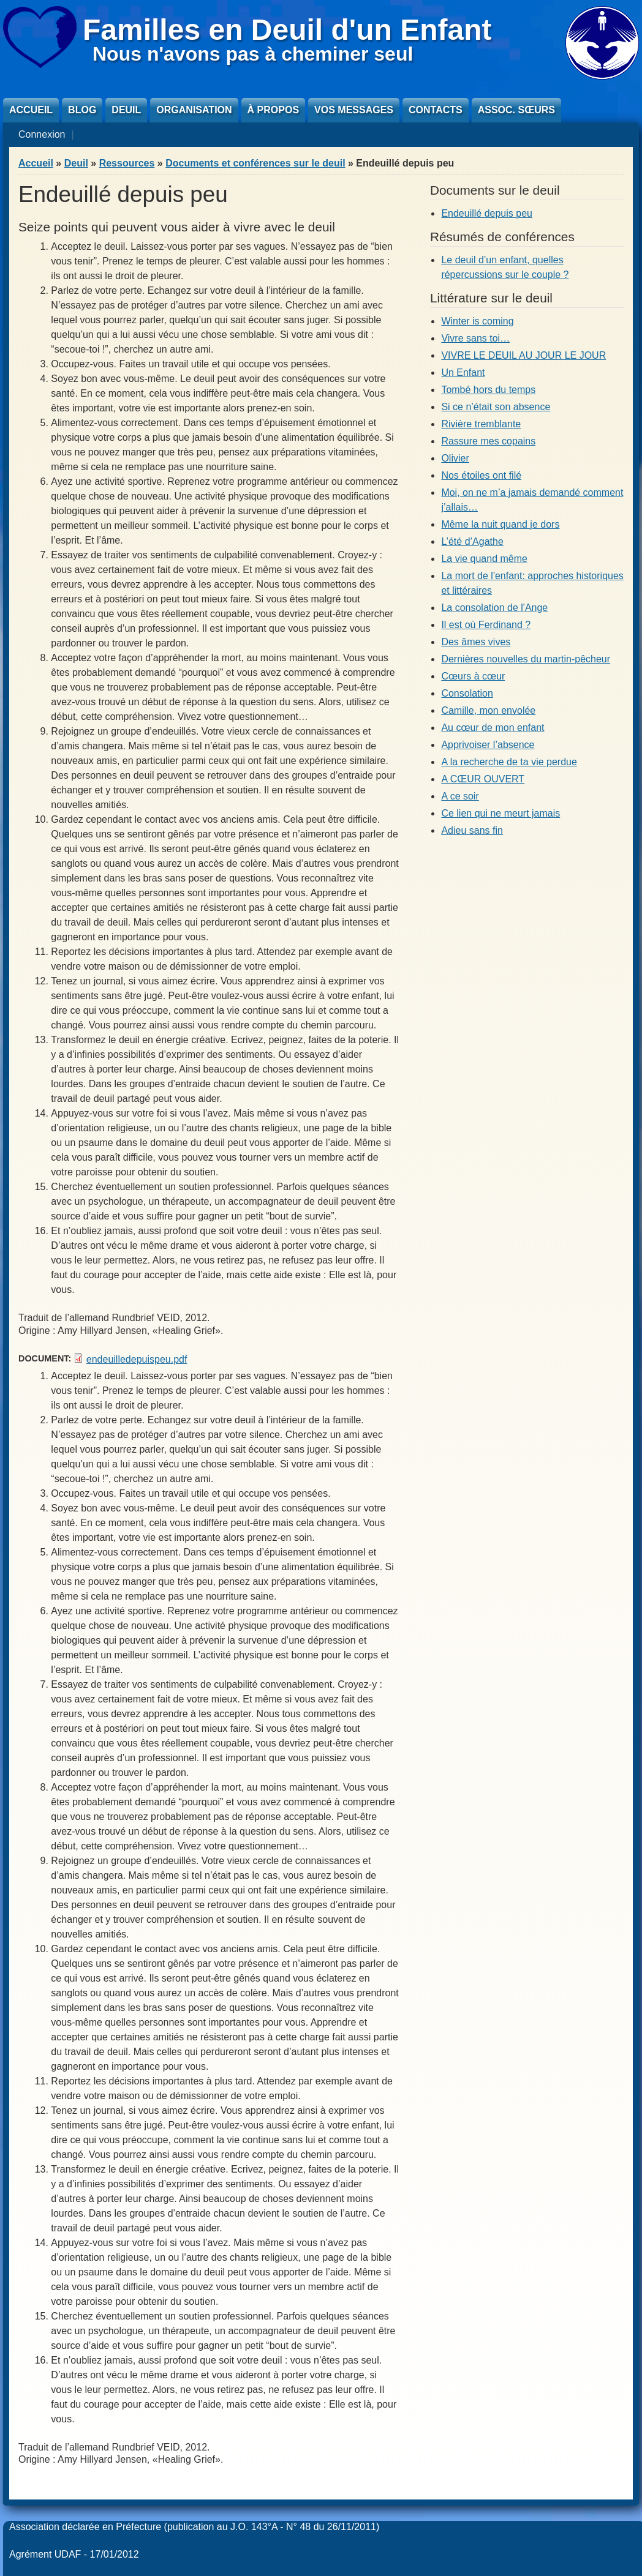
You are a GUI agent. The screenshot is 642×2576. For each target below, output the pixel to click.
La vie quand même (484, 558)
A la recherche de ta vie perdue (508, 762)
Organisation (194, 110)
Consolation (467, 693)
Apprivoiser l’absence (487, 744)
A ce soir (459, 796)
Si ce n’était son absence (495, 407)
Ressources (127, 163)
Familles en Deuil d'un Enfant (287, 29)
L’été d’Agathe (472, 541)
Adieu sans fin (472, 830)
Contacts (436, 110)
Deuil (126, 110)
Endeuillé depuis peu (486, 213)
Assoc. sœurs (516, 110)
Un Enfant (463, 372)
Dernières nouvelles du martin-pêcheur (525, 659)
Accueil (31, 110)
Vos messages (353, 110)
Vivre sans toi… (475, 338)
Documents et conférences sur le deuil (255, 163)
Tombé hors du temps (488, 389)
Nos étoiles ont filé (481, 475)
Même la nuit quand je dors (500, 524)
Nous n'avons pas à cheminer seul (253, 54)
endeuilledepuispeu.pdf (136, 1359)
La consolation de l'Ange (494, 607)
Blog (82, 110)
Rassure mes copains (488, 441)
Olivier (455, 458)
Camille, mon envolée (488, 710)
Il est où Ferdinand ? (486, 625)
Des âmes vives (475, 642)
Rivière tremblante (481, 424)
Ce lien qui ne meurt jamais (500, 813)
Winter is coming (477, 321)
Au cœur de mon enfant (492, 727)
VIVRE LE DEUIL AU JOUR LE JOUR (523, 355)
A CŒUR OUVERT (482, 779)
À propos (273, 110)
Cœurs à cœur (473, 676)
